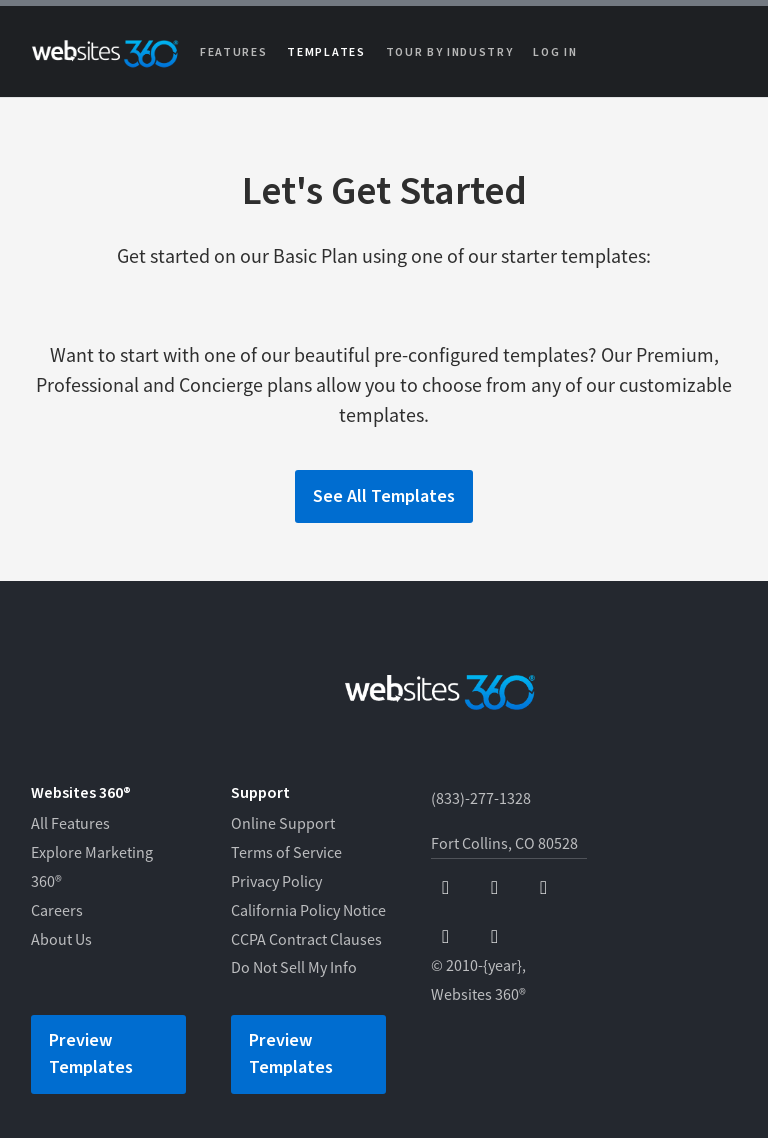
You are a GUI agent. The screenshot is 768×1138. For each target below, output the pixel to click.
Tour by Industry (450, 52)
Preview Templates (91, 1054)
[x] (543, 888)
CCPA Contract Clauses (306, 940)
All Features (70, 824)
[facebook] (445, 888)
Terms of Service (286, 853)
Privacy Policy (276, 882)
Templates (326, 52)
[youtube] (494, 888)
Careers (57, 911)
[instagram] (445, 937)
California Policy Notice (308, 911)
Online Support (283, 824)
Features (233, 52)
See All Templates (384, 496)
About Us (61, 940)
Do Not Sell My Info (294, 968)
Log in (555, 52)
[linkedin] (494, 937)
